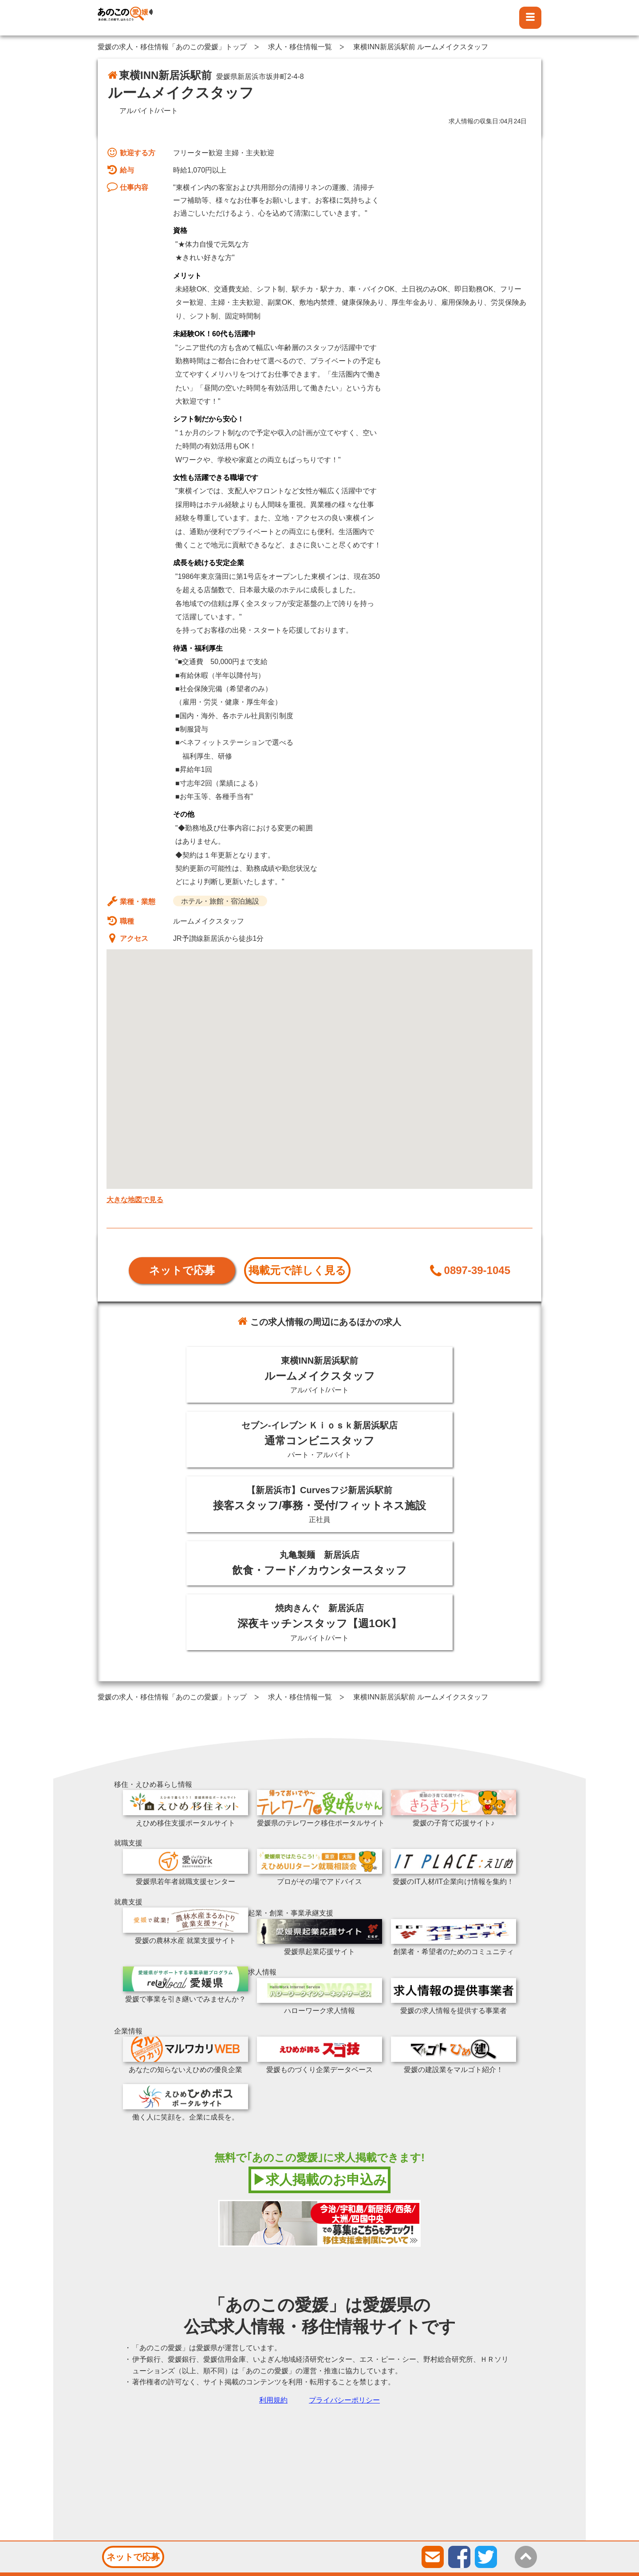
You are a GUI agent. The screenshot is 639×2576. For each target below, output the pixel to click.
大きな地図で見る (134, 1199)
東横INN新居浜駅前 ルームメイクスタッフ (420, 47)
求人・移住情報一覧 (300, 47)
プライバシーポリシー (344, 2400)
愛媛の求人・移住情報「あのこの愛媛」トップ (172, 47)
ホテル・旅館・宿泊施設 (220, 901)
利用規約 (273, 2400)
